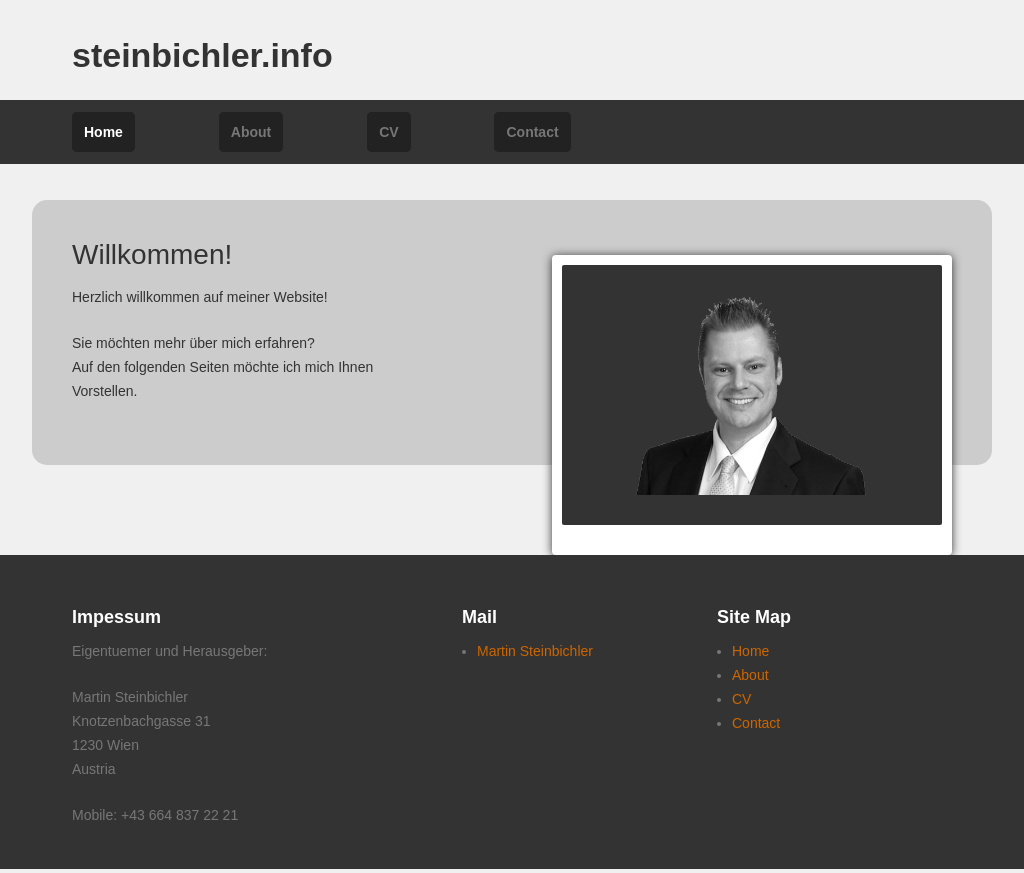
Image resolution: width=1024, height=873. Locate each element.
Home (103, 132)
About (251, 132)
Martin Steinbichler (535, 651)
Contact (532, 132)
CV (388, 132)
